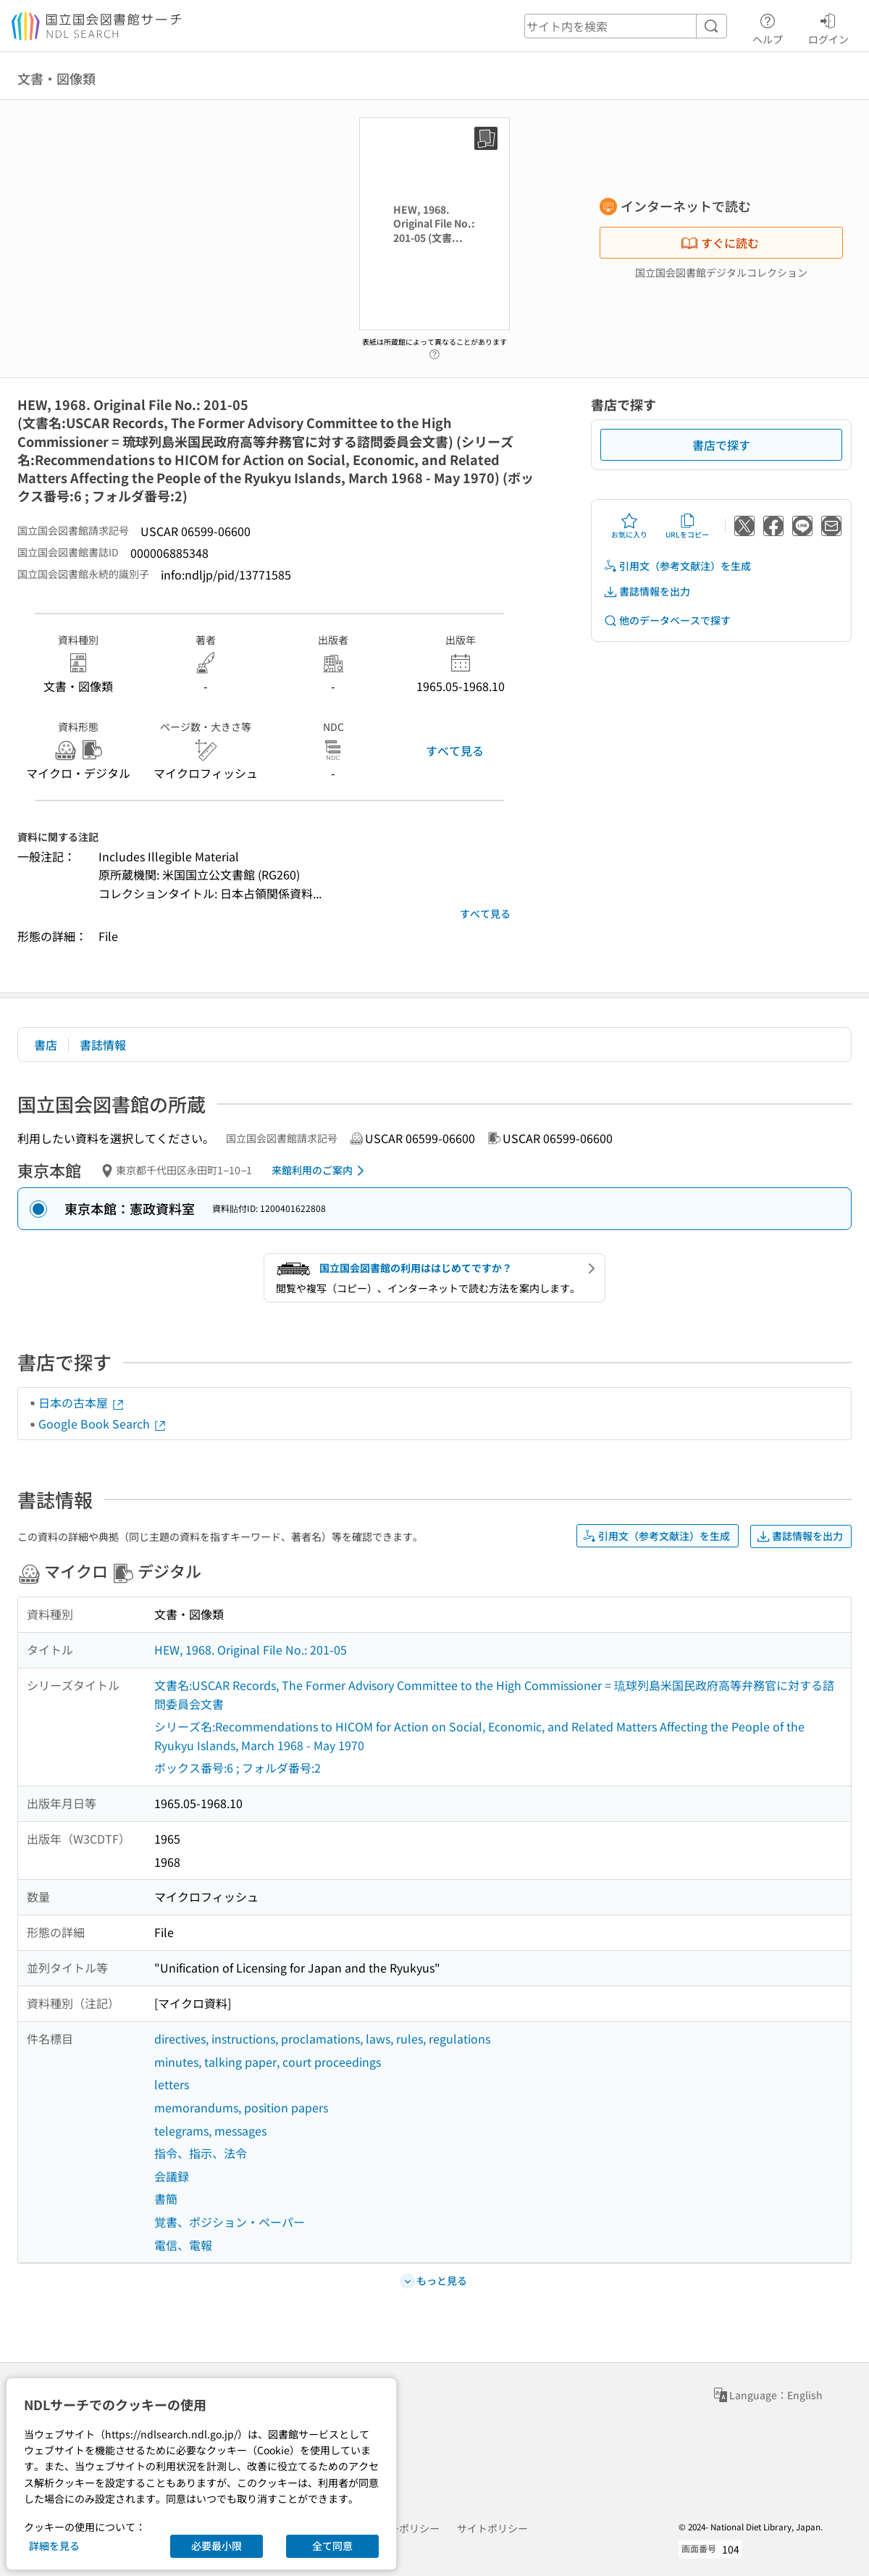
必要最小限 (216, 2545)
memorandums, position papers (241, 2107)
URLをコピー (687, 526)
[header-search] (625, 26)
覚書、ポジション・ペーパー (229, 2221)
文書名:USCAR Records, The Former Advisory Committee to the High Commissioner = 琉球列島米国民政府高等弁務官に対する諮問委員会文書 (494, 1694)
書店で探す (721, 444)
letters (171, 2084)
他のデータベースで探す (667, 620)
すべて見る (455, 750)
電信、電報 (183, 2245)
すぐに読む (720, 242)
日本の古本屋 (81, 1402)
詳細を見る (54, 2545)
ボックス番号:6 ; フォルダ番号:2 (237, 1767)
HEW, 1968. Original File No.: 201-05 (250, 1649)
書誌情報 (103, 1044)
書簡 (165, 2198)
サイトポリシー (492, 2528)
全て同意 (332, 2545)
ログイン (828, 27)
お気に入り (629, 526)
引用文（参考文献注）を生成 (677, 566)
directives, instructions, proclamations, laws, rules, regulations (322, 2038)
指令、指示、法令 (200, 2153)
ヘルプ (767, 27)
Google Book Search (102, 1423)
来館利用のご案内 (320, 1170)
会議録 (171, 2176)
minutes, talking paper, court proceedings (267, 2061)
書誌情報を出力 (646, 591)
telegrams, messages (210, 2130)
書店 (45, 1044)
